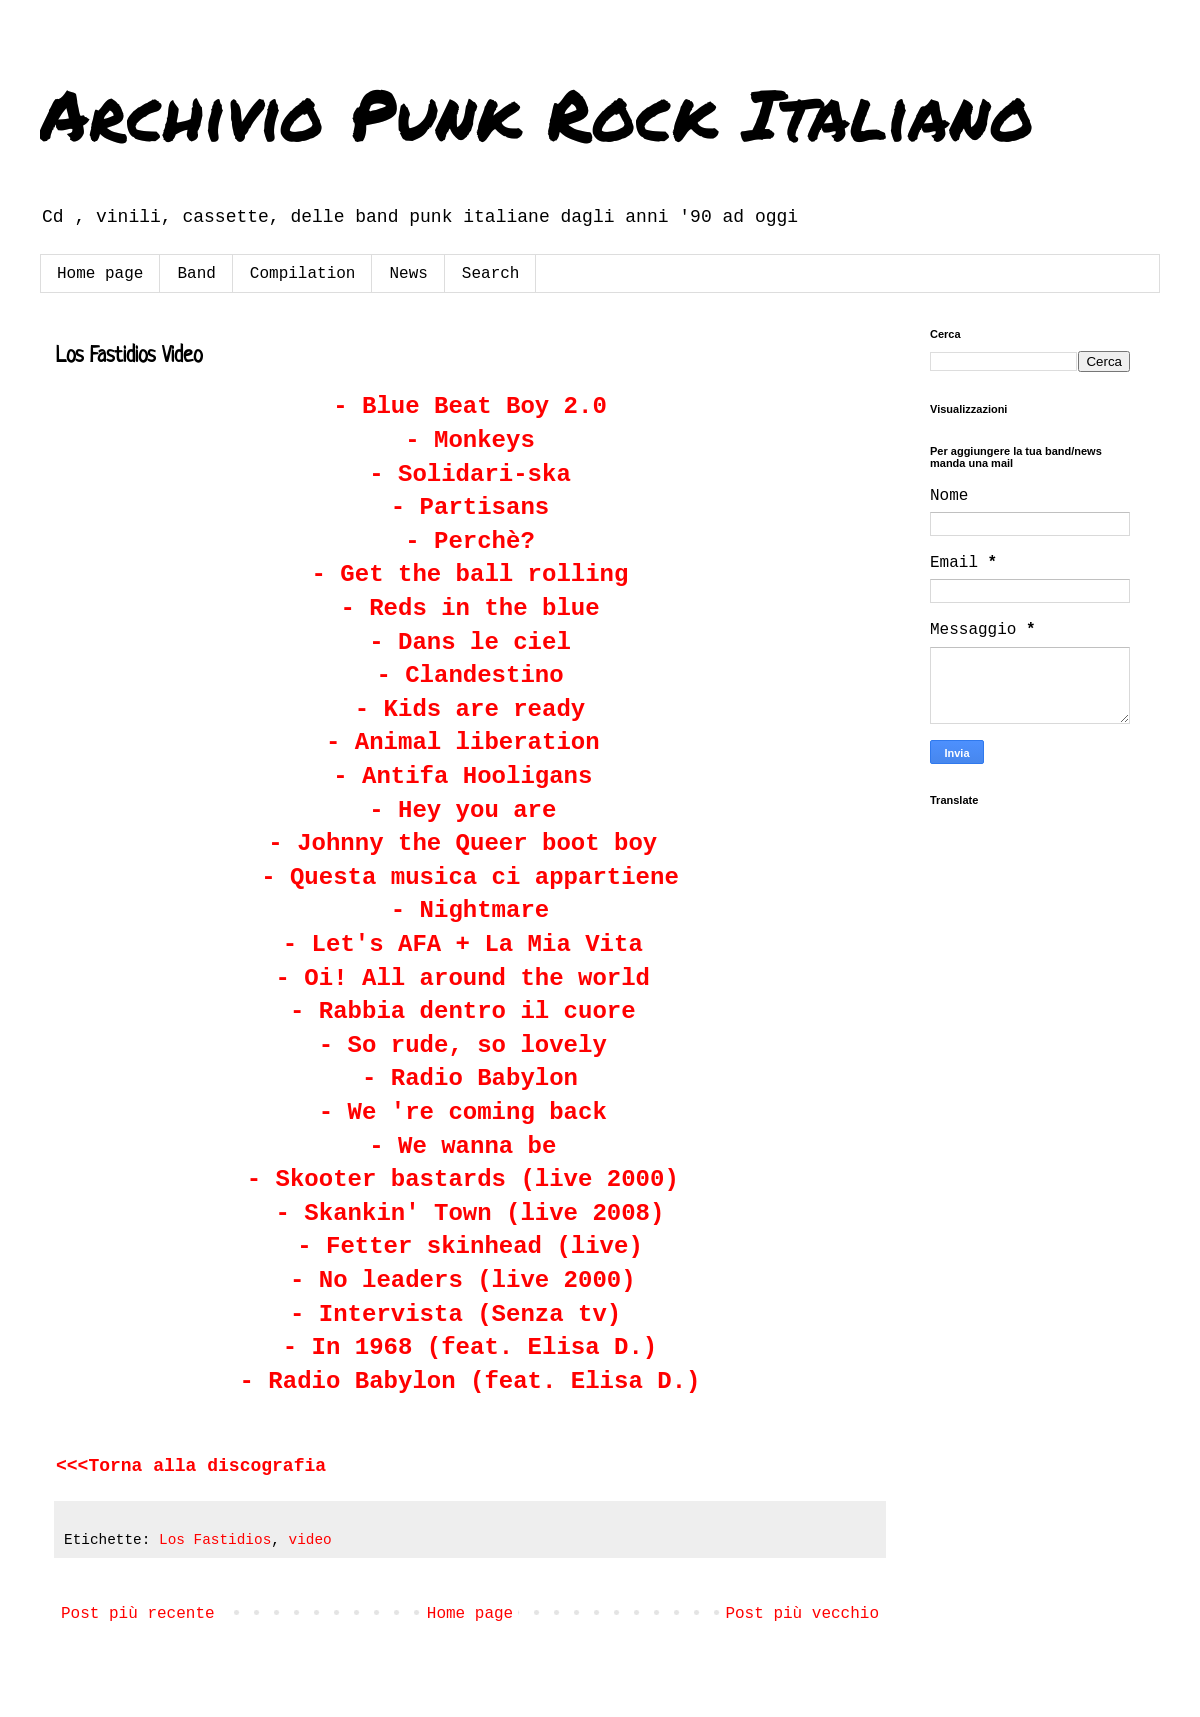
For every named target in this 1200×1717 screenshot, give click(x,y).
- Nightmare (470, 910)
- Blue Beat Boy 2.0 (470, 406)
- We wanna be (470, 1146)
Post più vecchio (802, 1614)
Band (196, 274)
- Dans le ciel (470, 642)
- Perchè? (470, 541)
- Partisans (470, 507)
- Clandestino (469, 675)
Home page (100, 274)
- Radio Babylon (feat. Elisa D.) (470, 1381)
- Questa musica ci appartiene (470, 877)
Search (491, 274)
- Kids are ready (470, 709)
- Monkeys (470, 440)
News (408, 274)
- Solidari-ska (470, 474)
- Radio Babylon (470, 1078)
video (310, 1540)
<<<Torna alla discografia (191, 1466)
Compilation (303, 274)
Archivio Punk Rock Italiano (537, 113)
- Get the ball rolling (470, 574)
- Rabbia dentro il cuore (463, 1011)
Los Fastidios (215, 1540)
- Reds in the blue (469, 608)
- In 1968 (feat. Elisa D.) (470, 1347)
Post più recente (138, 1614)
